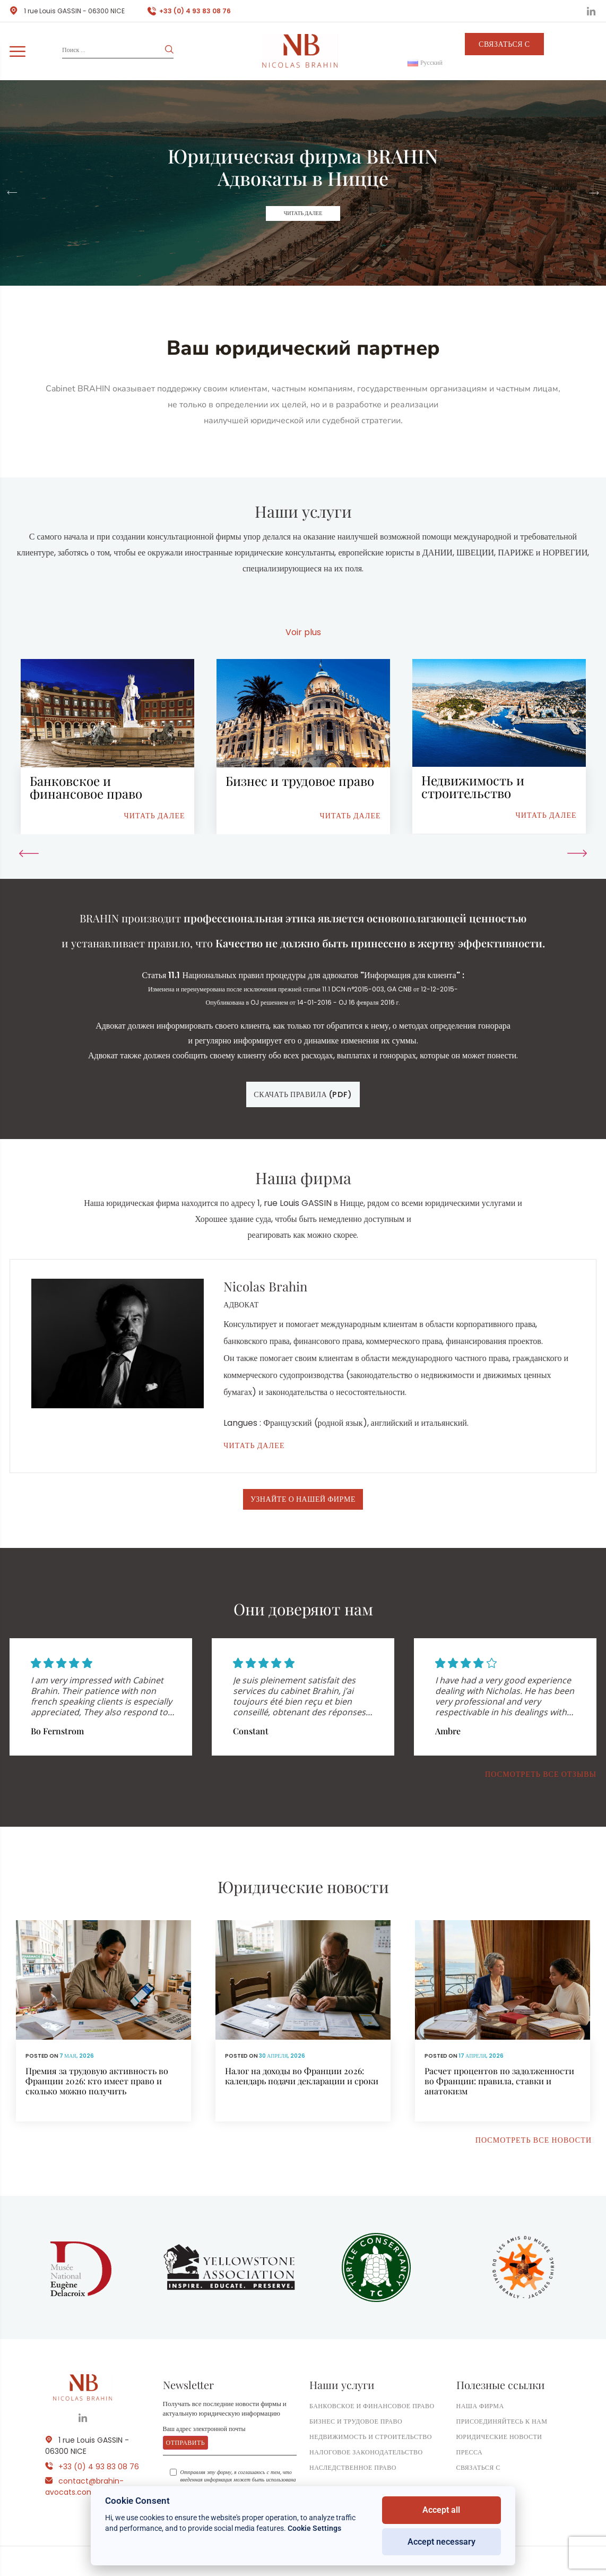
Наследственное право (352, 2467)
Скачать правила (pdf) (303, 1094)
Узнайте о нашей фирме (303, 1499)
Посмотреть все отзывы (540, 1774)
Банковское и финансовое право (372, 2405)
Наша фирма (480, 2405)
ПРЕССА (469, 2452)
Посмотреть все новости (533, 2140)
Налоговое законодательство (366, 2452)
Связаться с (504, 44)
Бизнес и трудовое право (355, 2421)
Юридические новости (499, 2436)
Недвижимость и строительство (370, 2436)
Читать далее (303, 213)
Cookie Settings (314, 2528)
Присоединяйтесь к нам (502, 2421)
